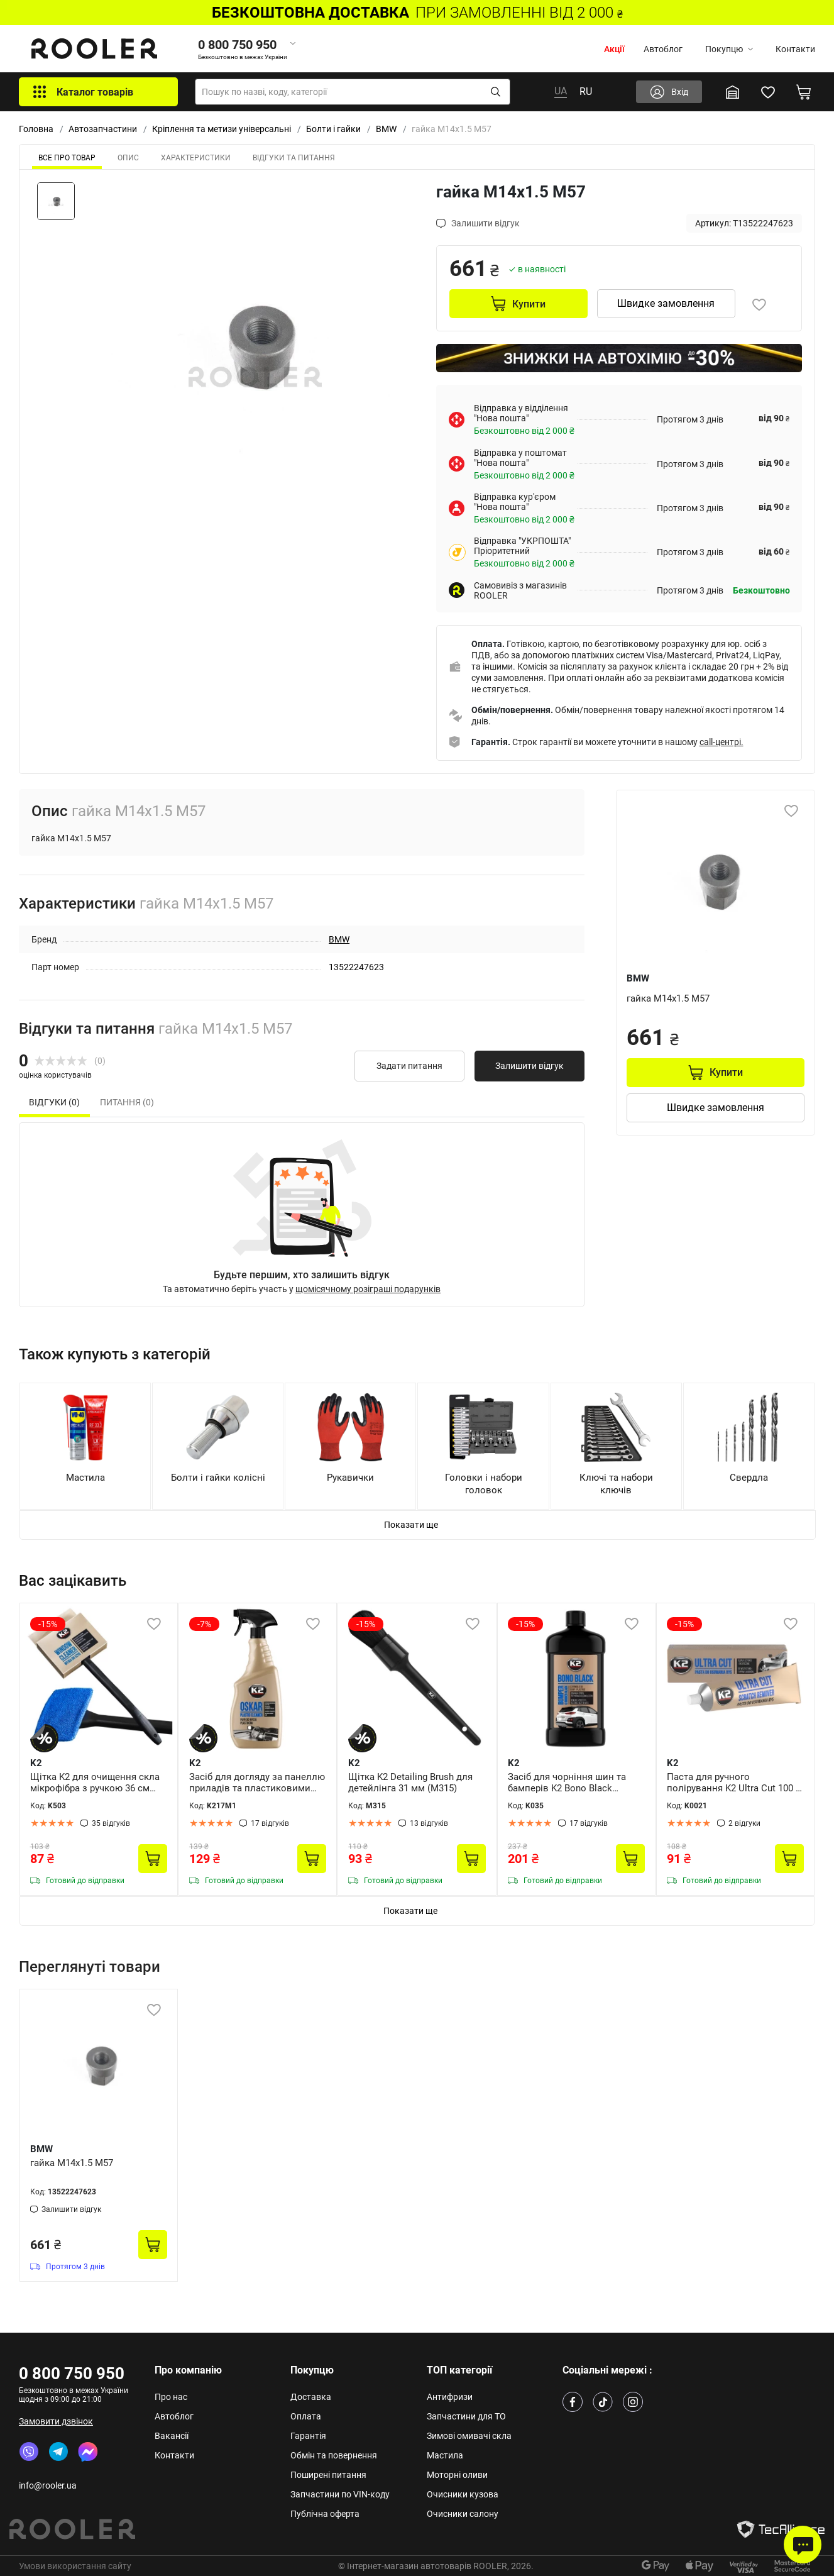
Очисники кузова (462, 2494)
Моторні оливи (457, 2475)
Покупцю (729, 49)
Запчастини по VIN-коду (340, 2494)
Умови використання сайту (75, 2566)
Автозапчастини (103, 129)
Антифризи (450, 2397)
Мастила (445, 2455)
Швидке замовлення (666, 303)
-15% (47, 1624)
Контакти (795, 49)
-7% (204, 1624)
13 (429, 1823)
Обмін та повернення (333, 2455)
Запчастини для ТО (466, 2416)
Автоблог (663, 49)
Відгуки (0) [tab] (54, 1102)
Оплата (305, 2416)
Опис (128, 157)
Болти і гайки (333, 129)
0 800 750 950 (71, 2373)
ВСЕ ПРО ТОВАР (67, 157)
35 (111, 1823)
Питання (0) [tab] (127, 1102)
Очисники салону (462, 2514)
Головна (36, 129)
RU (585, 91)
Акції (614, 49)
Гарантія (308, 2436)
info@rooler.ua (48, 2485)
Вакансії (172, 2436)
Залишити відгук (529, 1066)
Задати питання (409, 1066)
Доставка (310, 2397)
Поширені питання (328, 2475)
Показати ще (411, 1525)
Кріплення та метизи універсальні (221, 129)
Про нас (171, 2397)
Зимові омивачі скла (469, 2436)
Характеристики (196, 157)
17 (270, 1823)
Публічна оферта (324, 2514)
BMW (386, 129)
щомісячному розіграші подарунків (368, 1289)
